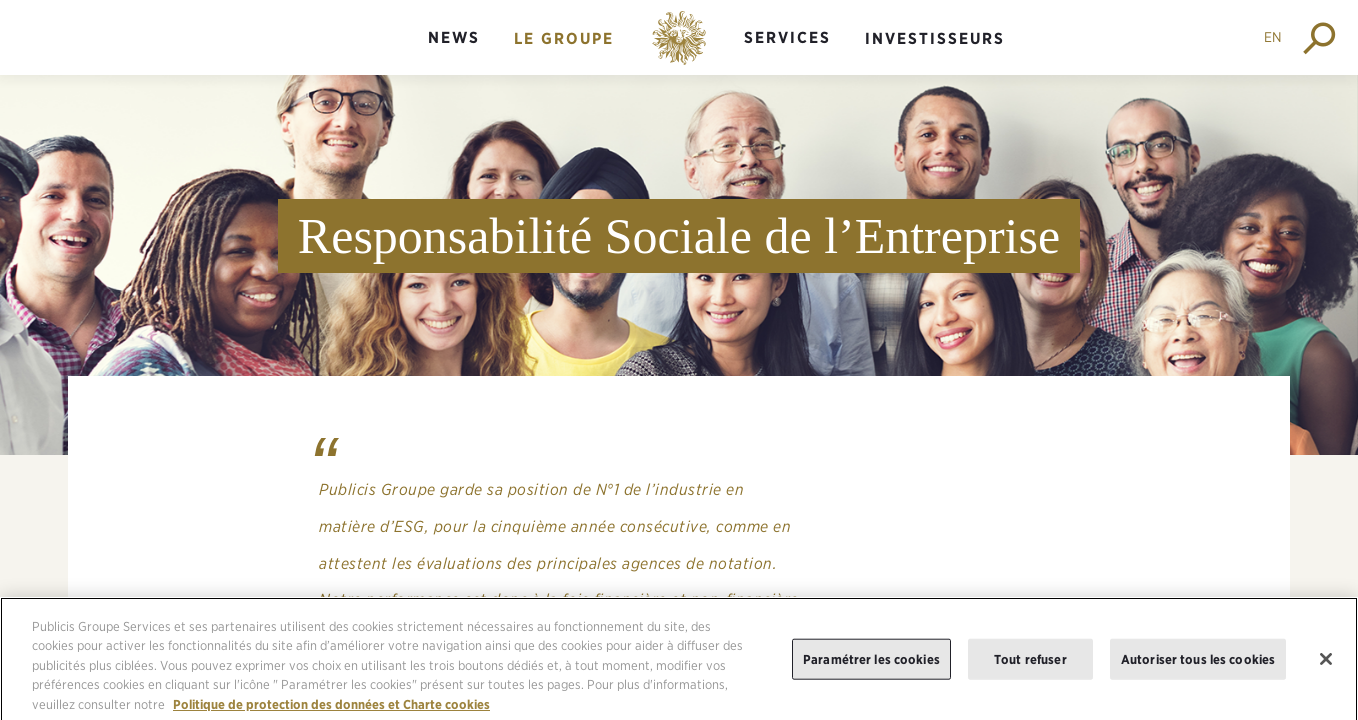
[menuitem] (454, 54)
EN (1273, 37)
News (454, 37)
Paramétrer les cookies (871, 665)
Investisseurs (935, 38)
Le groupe (564, 38)
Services (787, 37)
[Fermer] (1326, 666)
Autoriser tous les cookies (1198, 665)
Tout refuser (1030, 665)
